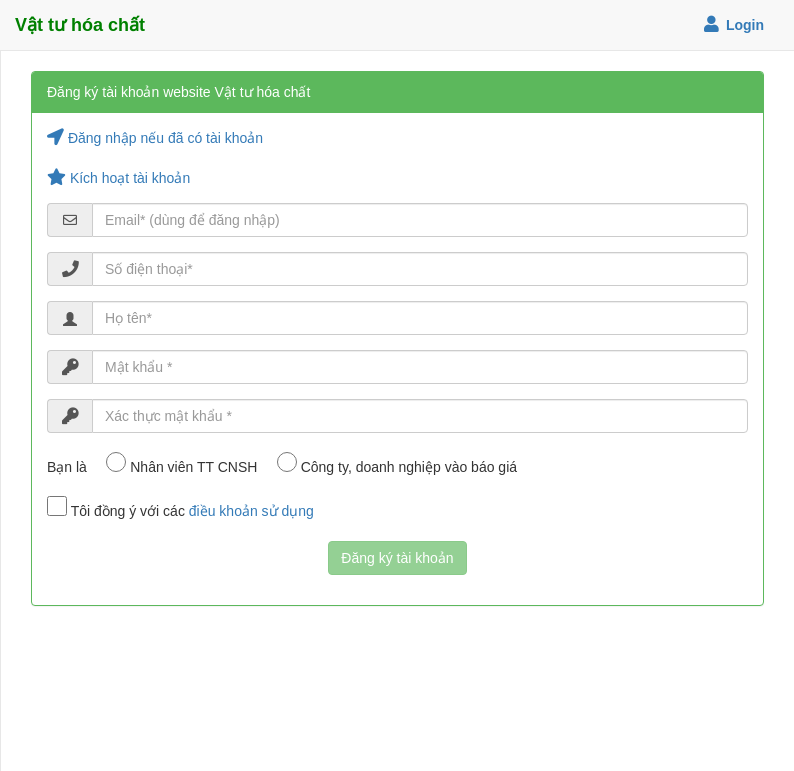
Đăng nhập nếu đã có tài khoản (155, 138)
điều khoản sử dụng (251, 511)
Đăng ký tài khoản (397, 558)
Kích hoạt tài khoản (118, 178)
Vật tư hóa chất (80, 25)
